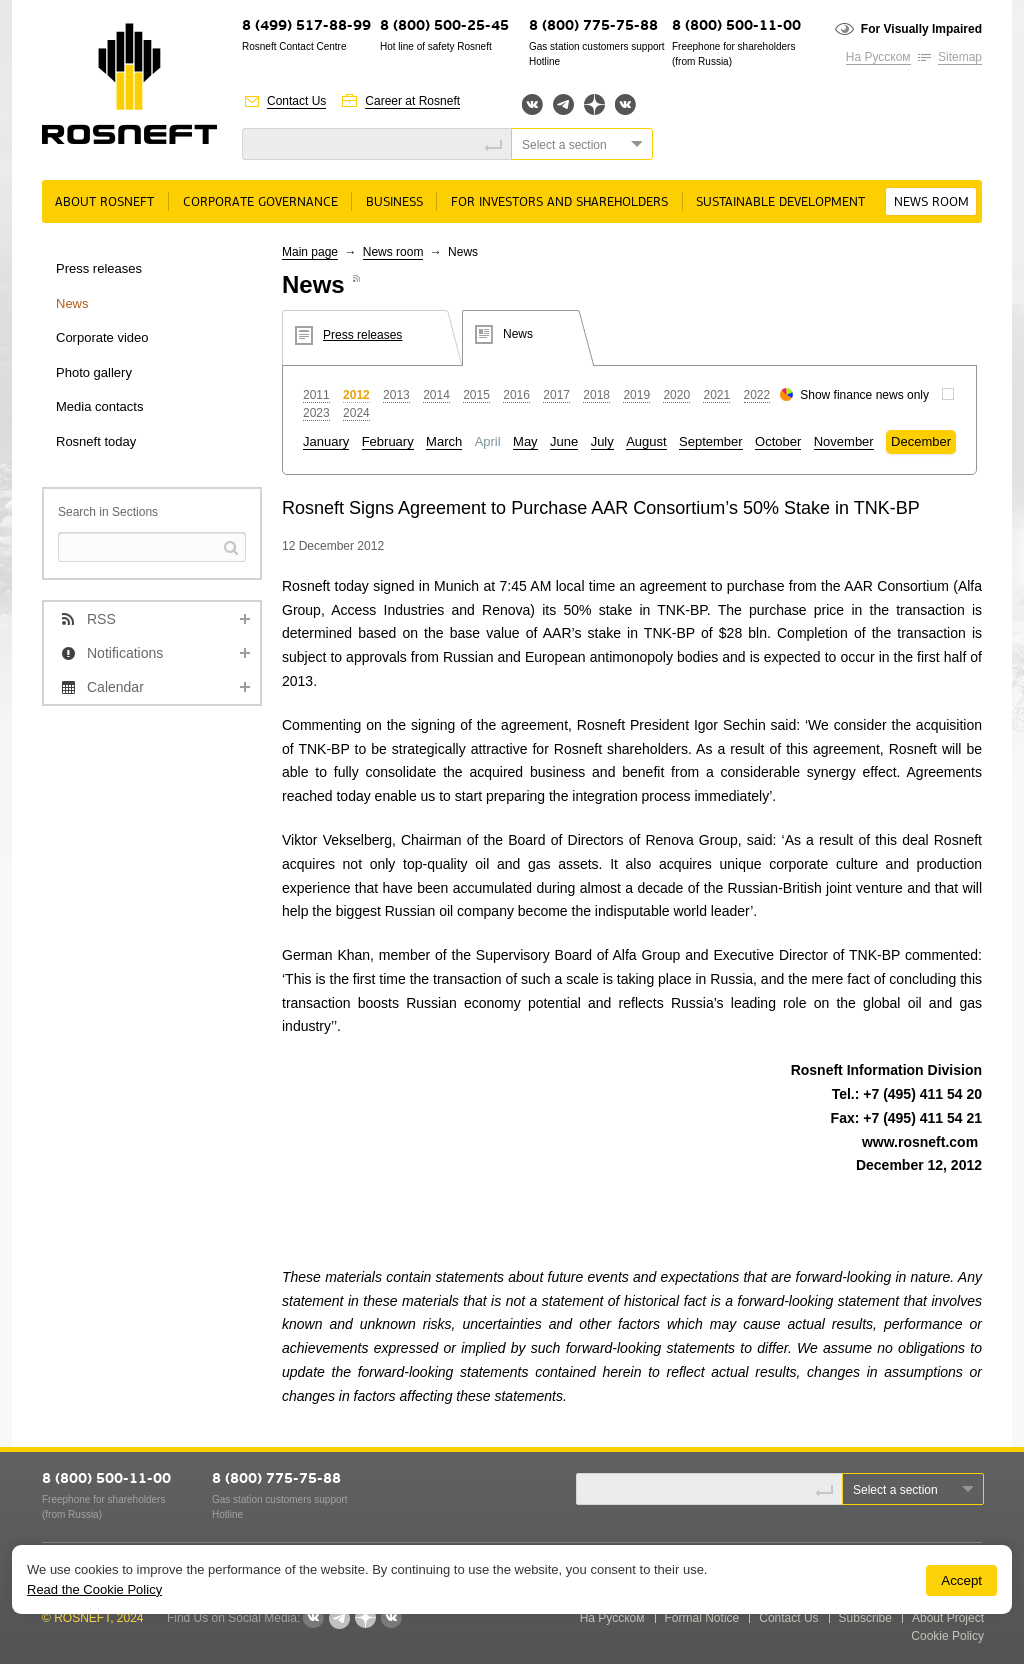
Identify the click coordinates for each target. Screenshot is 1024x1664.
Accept (961, 1580)
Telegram (563, 104)
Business (394, 202)
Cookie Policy (947, 1636)
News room (931, 202)
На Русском (878, 57)
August (646, 441)
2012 (356, 395)
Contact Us (296, 101)
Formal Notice (702, 1618)
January (326, 441)
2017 (556, 395)
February (388, 441)
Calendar (115, 687)
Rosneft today (96, 441)
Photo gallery (94, 372)
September (711, 441)
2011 (316, 395)
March (444, 441)
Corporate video (102, 337)
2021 (716, 395)
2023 (316, 413)
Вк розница (625, 105)
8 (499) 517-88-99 (306, 26)
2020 (676, 395)
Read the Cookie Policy (94, 1589)
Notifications (125, 653)
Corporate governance (260, 202)
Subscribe (865, 1618)
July (602, 441)
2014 (436, 395)
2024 (356, 413)
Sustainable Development (780, 202)
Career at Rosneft (412, 101)
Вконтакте (532, 104)
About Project (948, 1618)
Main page (310, 252)
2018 (596, 395)
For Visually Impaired (921, 29)
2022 (757, 395)
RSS (101, 619)
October (778, 441)
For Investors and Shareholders (559, 202)
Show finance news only (864, 395)
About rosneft (104, 202)
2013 (396, 395)
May (525, 441)
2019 (636, 395)
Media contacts (99, 406)
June (564, 441)
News (72, 303)
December (921, 441)
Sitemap (960, 57)
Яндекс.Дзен (594, 104)
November (844, 441)
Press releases (99, 268)
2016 (516, 395)
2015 (476, 395)
